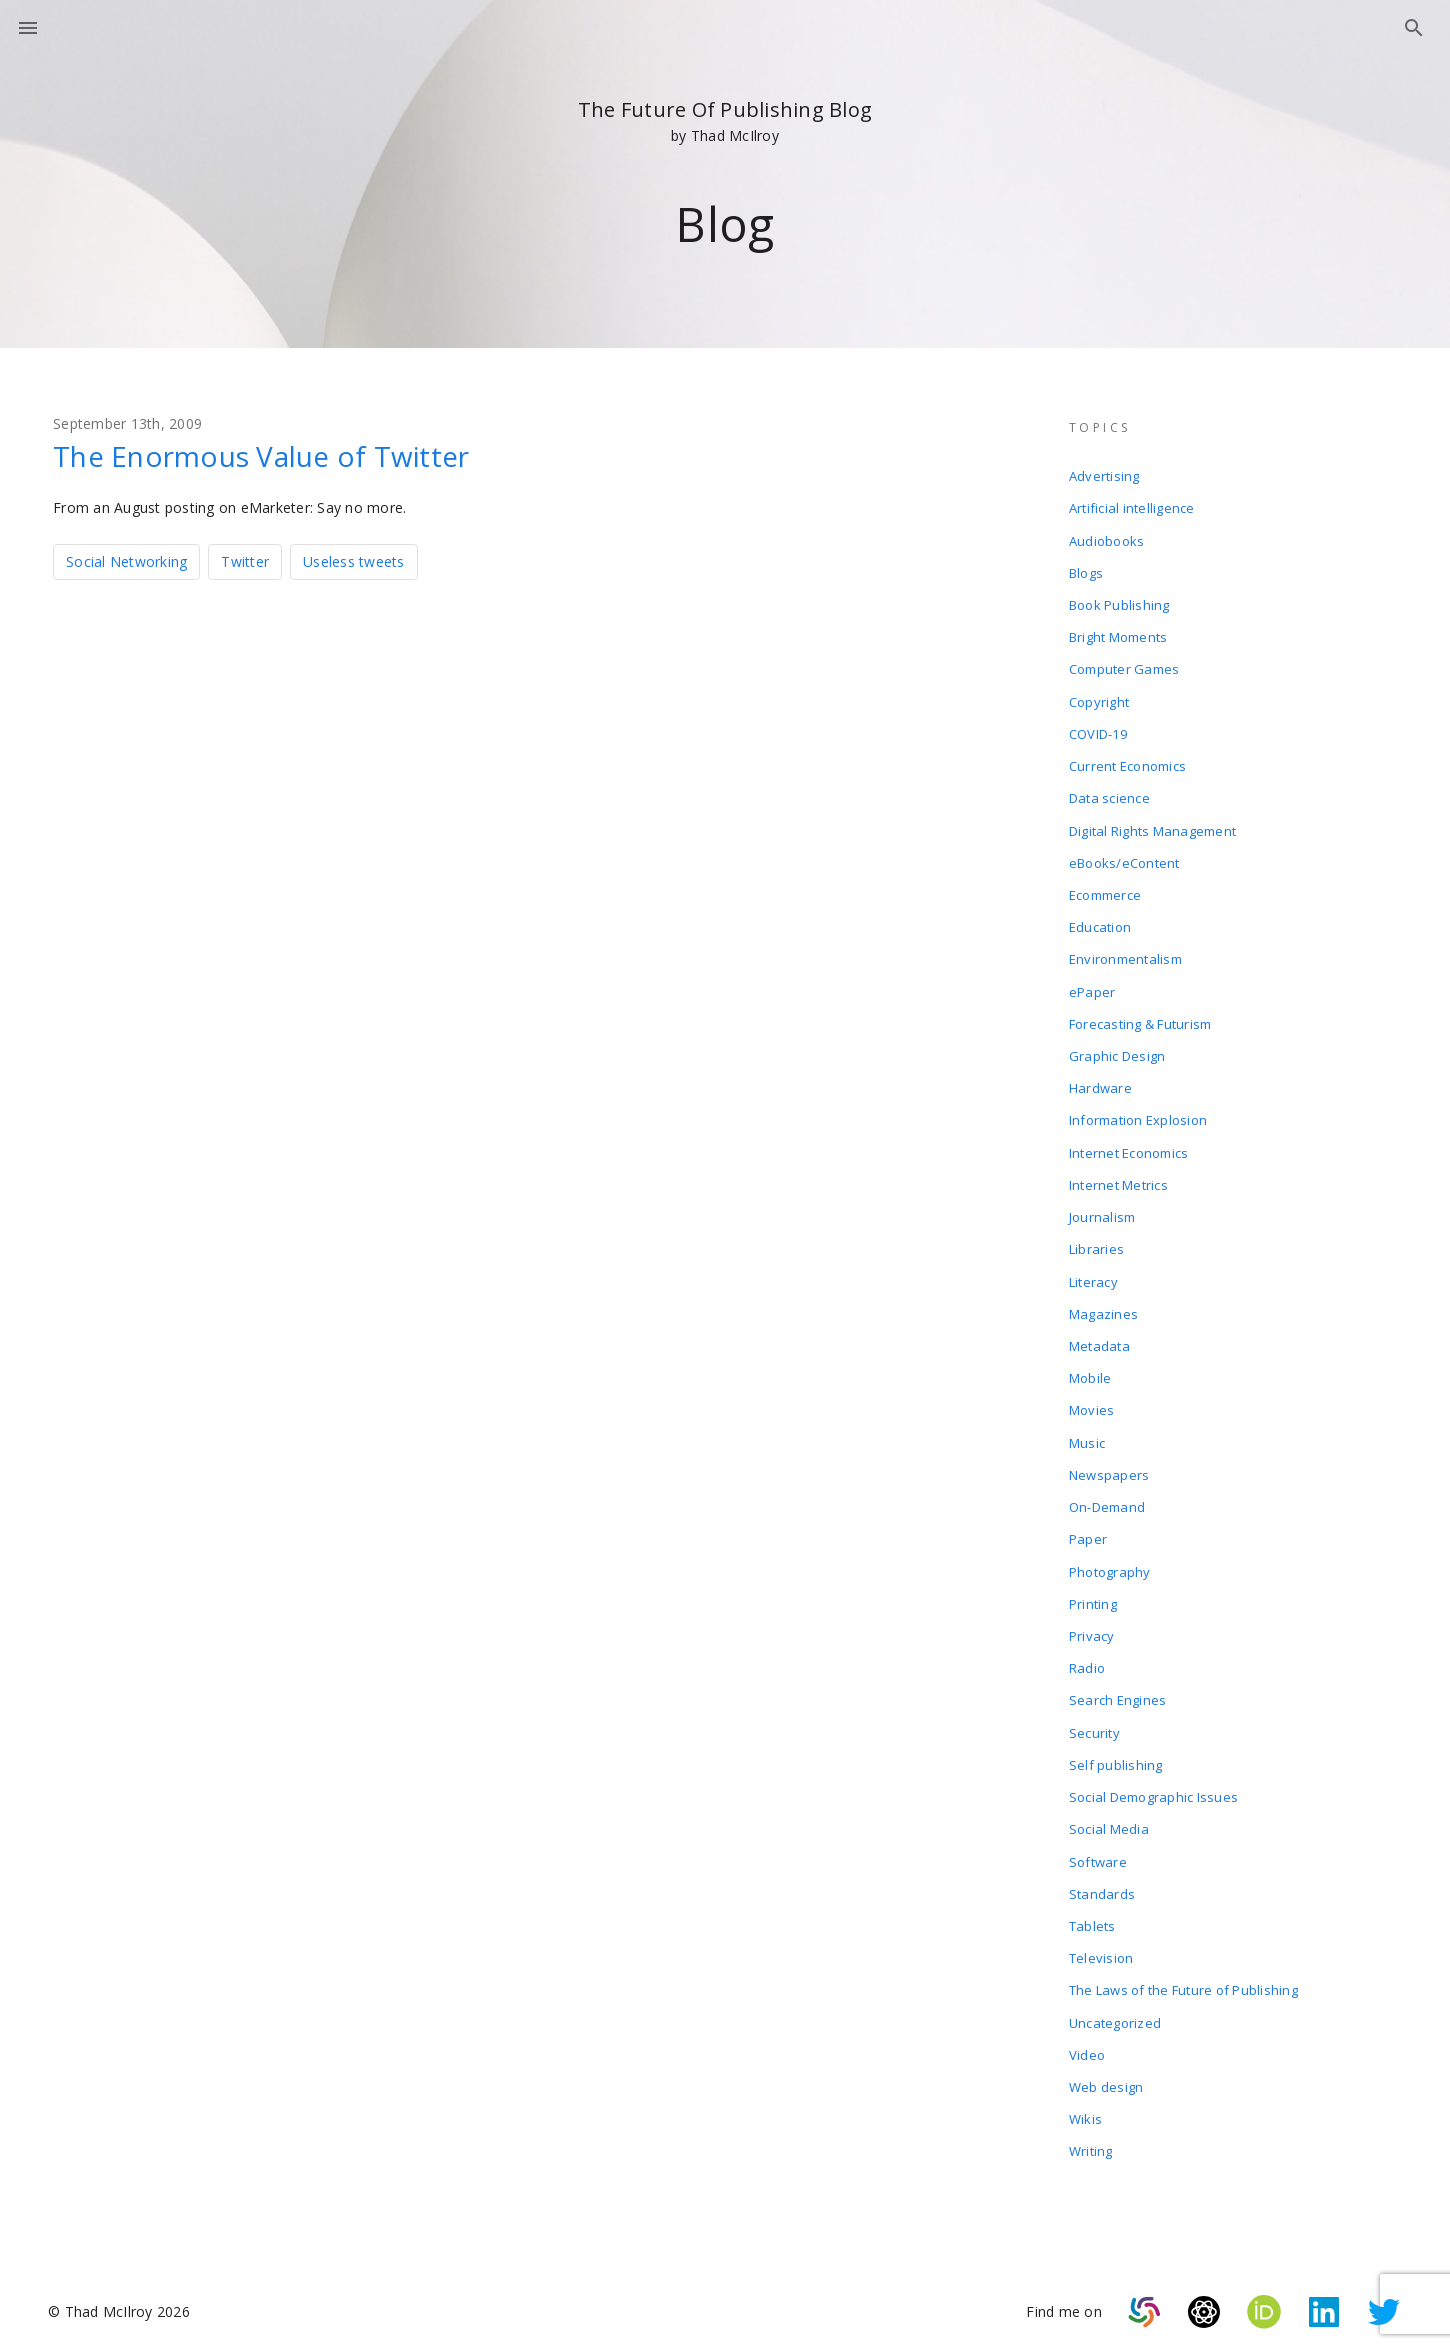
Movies (1092, 1404)
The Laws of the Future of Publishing (1183, 1980)
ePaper (1092, 988)
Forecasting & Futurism (1140, 1020)
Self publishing (1116, 1756)
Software (1098, 1852)
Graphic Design (1117, 1052)
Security (1094, 1724)
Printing (1093, 1596)
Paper (1088, 1532)
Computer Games (1124, 668)
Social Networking (126, 561)
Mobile (1090, 1372)
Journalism (1102, 1212)
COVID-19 (1098, 732)
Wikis (1085, 2108)
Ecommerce (1105, 892)
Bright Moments (1118, 636)
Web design (1106, 2076)
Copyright (1099, 700)
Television (1101, 1948)
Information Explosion (1138, 1116)
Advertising (1104, 476)
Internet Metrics (1118, 1180)
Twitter (245, 561)
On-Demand (1107, 1500)
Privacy (1092, 1628)
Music (1087, 1436)
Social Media (1109, 1820)
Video (1087, 2044)
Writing (1091, 2140)
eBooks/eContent (1124, 860)
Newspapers (1109, 1468)
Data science (1109, 796)
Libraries (1096, 1244)
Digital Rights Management (1152, 828)
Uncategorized (1115, 2012)
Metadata (1099, 1340)
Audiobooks (1107, 540)
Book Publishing (1119, 604)
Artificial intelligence (1132, 508)
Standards (1102, 1884)
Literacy (1093, 1276)
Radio (1087, 1660)
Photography (1110, 1564)
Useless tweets (354, 561)
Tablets (1092, 1916)
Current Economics (1127, 764)
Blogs (1086, 572)
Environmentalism (1125, 956)
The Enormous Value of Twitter (261, 456)
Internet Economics (1129, 1148)
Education (1100, 924)
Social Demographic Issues (1153, 1788)
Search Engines (1118, 1692)
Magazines (1103, 1308)
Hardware (1100, 1084)
